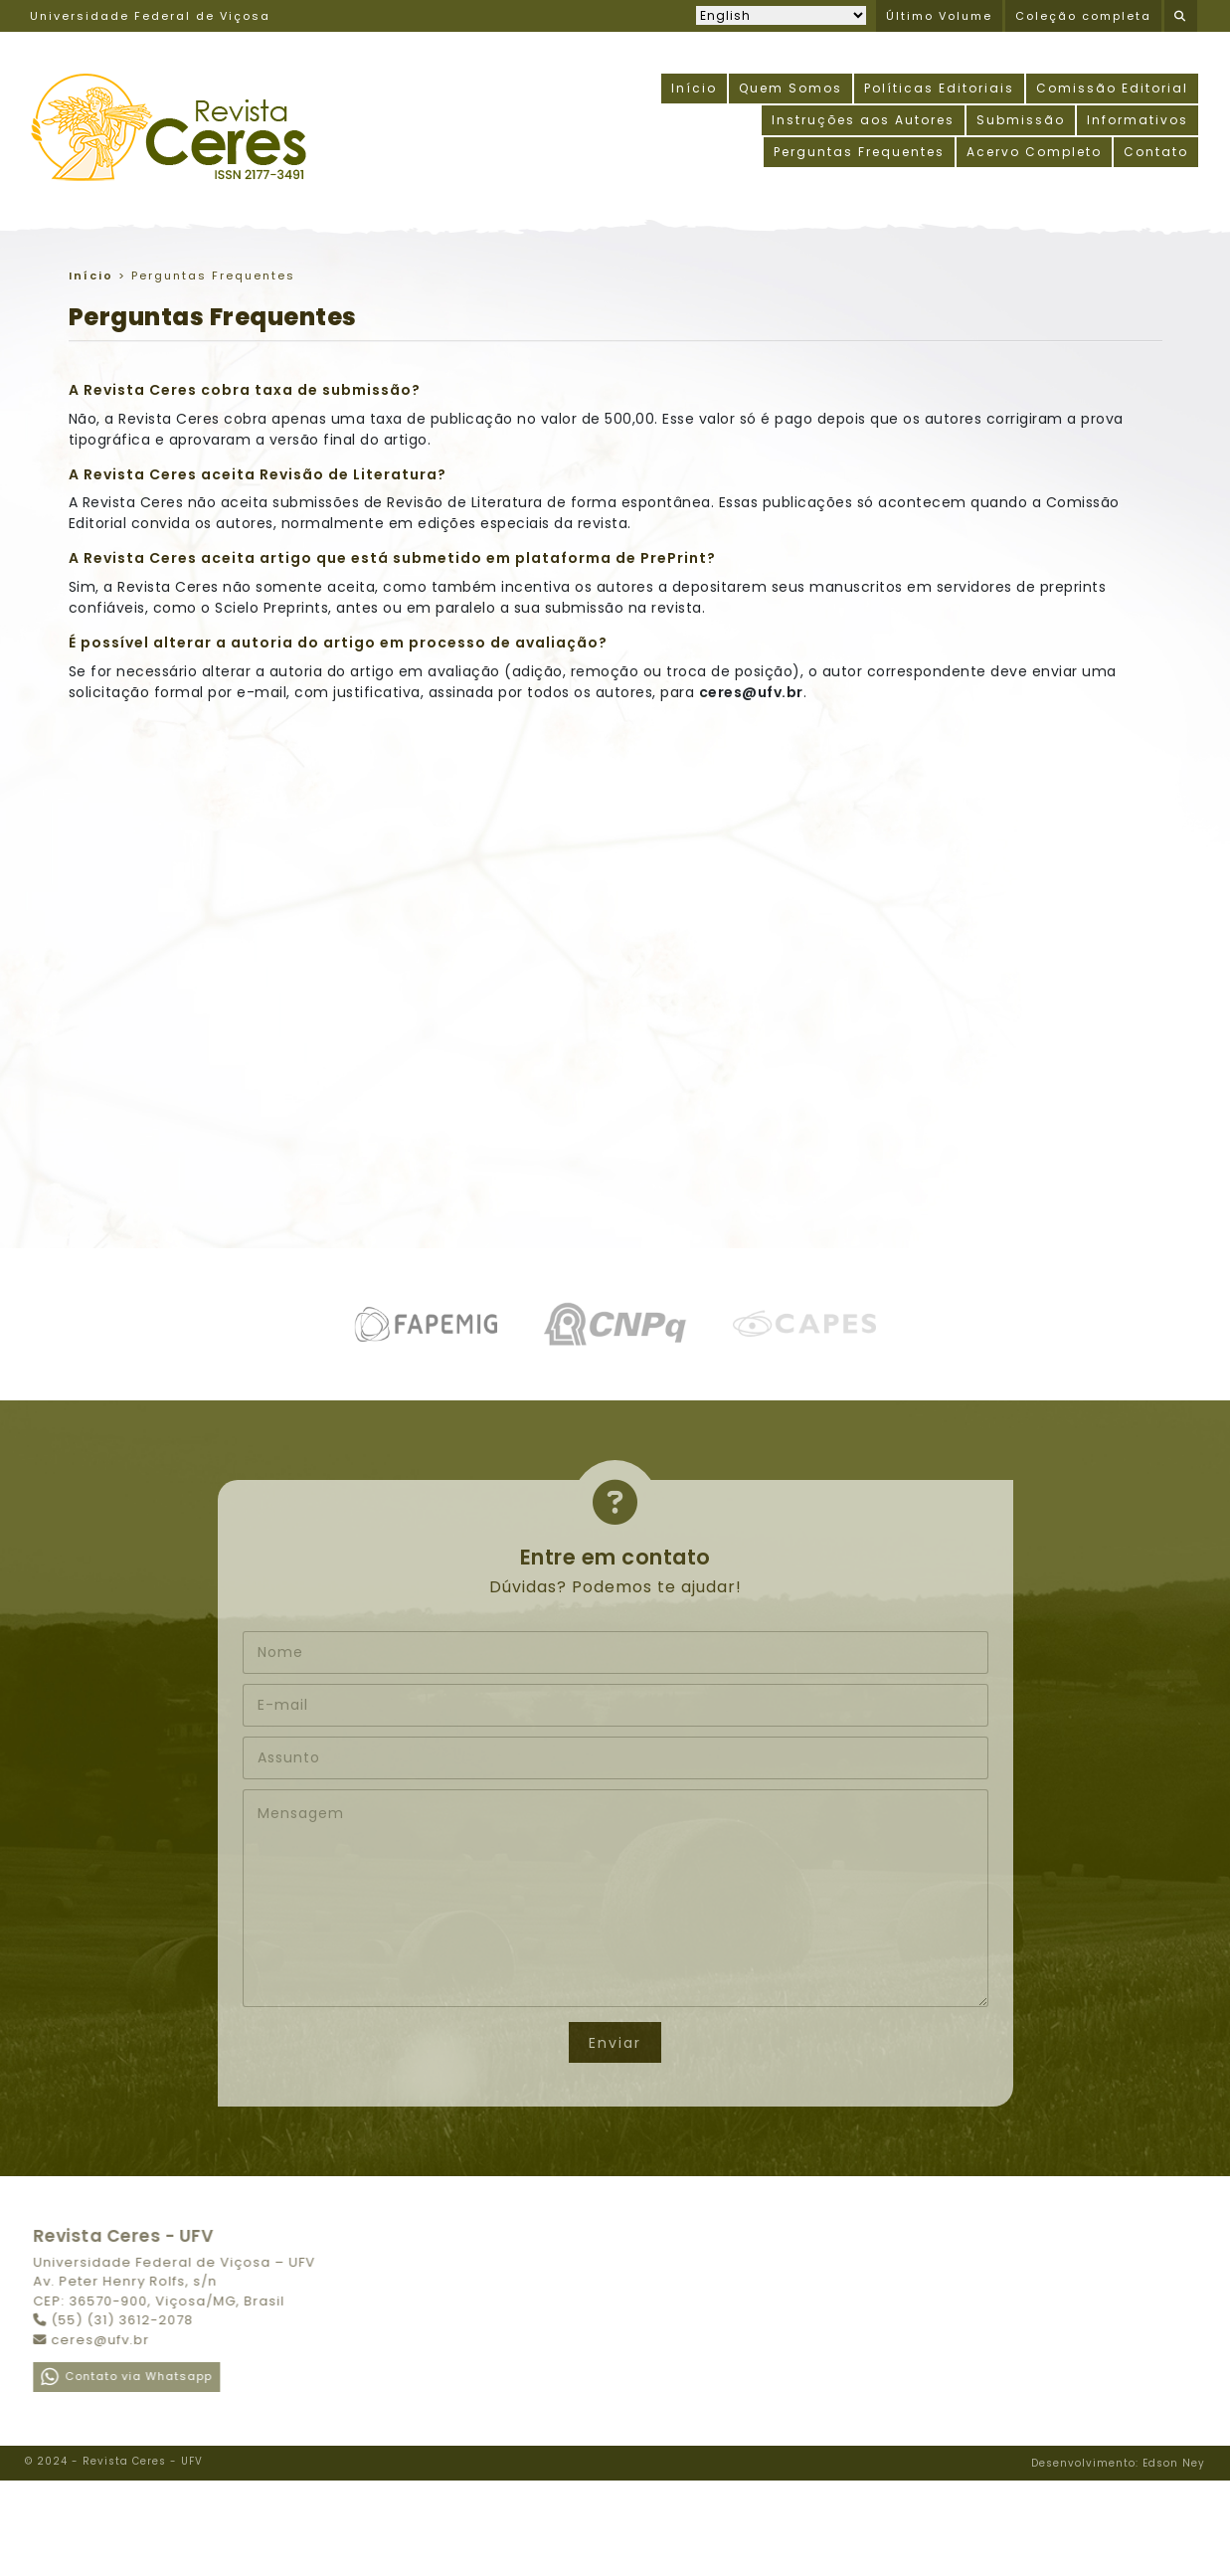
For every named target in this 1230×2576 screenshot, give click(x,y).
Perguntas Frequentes (859, 151)
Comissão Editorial (1112, 88)
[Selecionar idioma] (781, 15)
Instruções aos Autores (863, 119)
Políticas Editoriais (939, 88)
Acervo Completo (1034, 151)
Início (694, 88)
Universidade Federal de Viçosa (150, 16)
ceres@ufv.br (751, 692)
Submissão (1020, 119)
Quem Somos (790, 88)
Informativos (1137, 119)
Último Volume (939, 16)
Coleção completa (1083, 16)
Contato (1156, 151)
